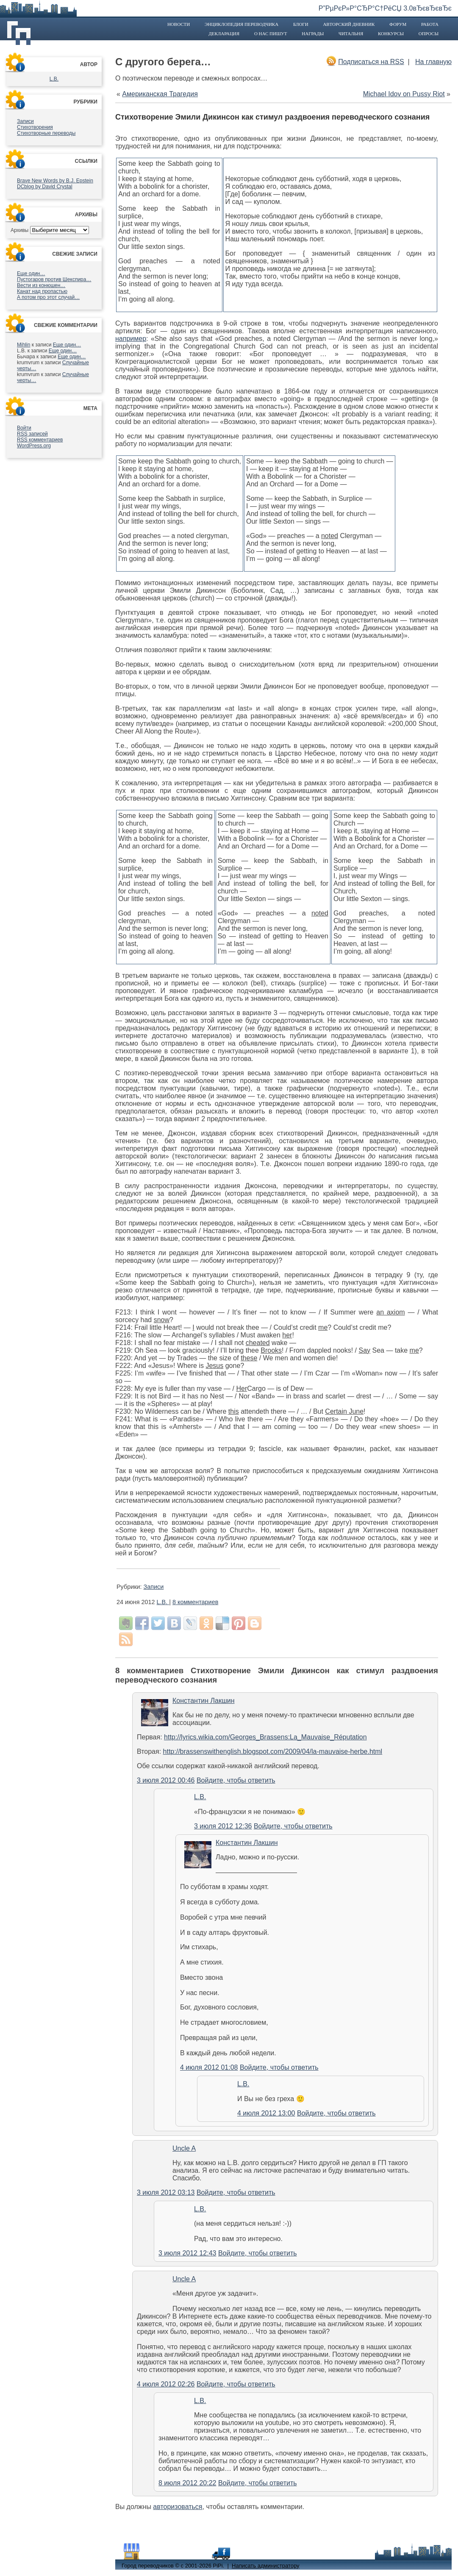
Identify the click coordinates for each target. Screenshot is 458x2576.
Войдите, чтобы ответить (236, 1780)
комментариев (40, 440)
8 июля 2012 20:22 (187, 2483)
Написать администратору (265, 2565)
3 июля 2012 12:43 (187, 2253)
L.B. (54, 79)
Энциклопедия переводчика (241, 24)
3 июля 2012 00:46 (165, 1780)
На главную (433, 61)
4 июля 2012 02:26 (165, 2384)
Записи (25, 121)
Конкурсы (391, 33)
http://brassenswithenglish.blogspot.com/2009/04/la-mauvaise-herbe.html (273, 1751)
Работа (430, 24)
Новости (178, 24)
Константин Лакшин (203, 1700)
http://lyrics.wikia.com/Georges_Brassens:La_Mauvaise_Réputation (265, 1737)
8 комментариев (195, 1602)
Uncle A (184, 2148)
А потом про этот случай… (48, 297)
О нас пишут (270, 33)
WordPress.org (34, 446)
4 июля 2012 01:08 (209, 2067)
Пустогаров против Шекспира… (54, 279)
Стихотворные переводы (46, 133)
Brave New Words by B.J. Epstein (55, 181)
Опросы (429, 33)
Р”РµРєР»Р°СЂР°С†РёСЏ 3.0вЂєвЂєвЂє (385, 8)
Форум (397, 24)
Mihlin (23, 345)
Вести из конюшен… (41, 285)
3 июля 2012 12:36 (223, 1826)
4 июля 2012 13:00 (266, 2113)
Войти (24, 428)
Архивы (19, 230)
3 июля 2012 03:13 (165, 2192)
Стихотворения (35, 127)
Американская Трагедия (160, 94)
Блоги (300, 24)
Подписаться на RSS (371, 61)
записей (32, 434)
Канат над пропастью (42, 291)
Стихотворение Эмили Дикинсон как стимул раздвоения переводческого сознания (272, 117)
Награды (313, 33)
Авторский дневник (349, 24)
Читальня (351, 33)
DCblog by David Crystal (44, 187)
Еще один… (31, 273)
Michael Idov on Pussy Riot (404, 94)
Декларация (223, 33)
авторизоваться (177, 2506)
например (130, 338)
